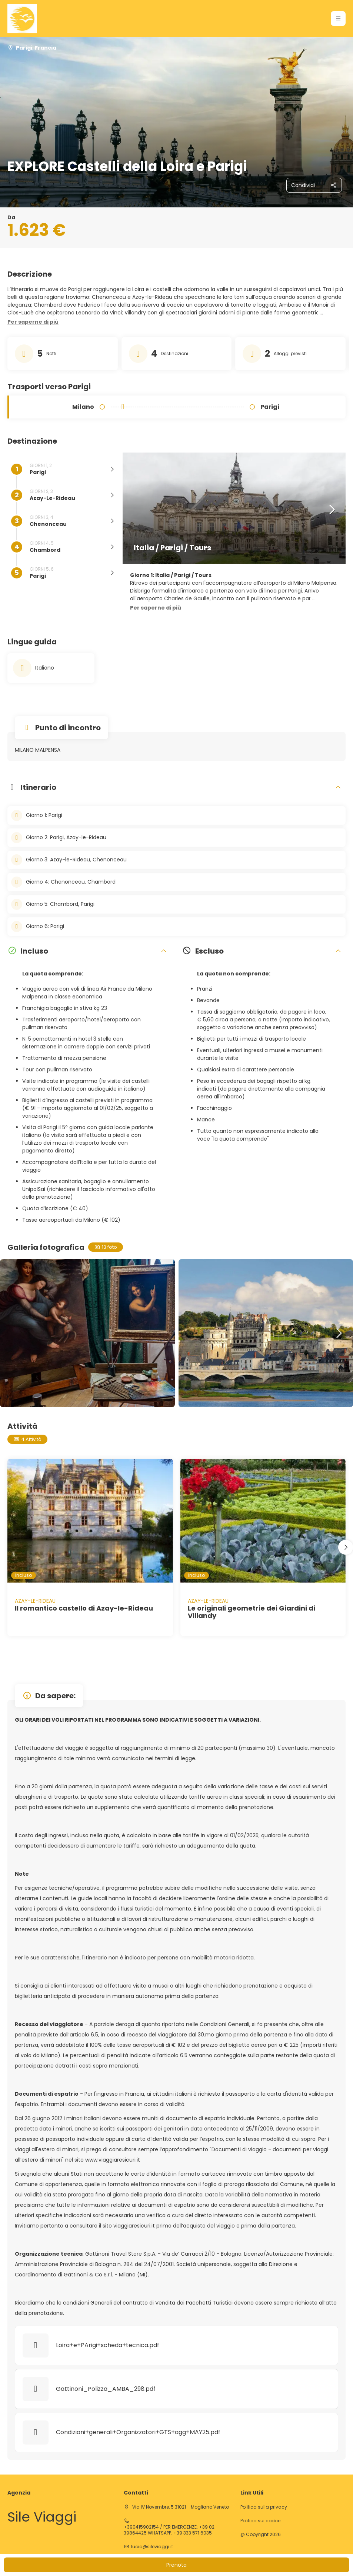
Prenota (176, 2565)
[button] (338, 18)
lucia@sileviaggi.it (152, 2547)
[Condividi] (314, 185)
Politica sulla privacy (263, 2507)
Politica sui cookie (260, 2521)
